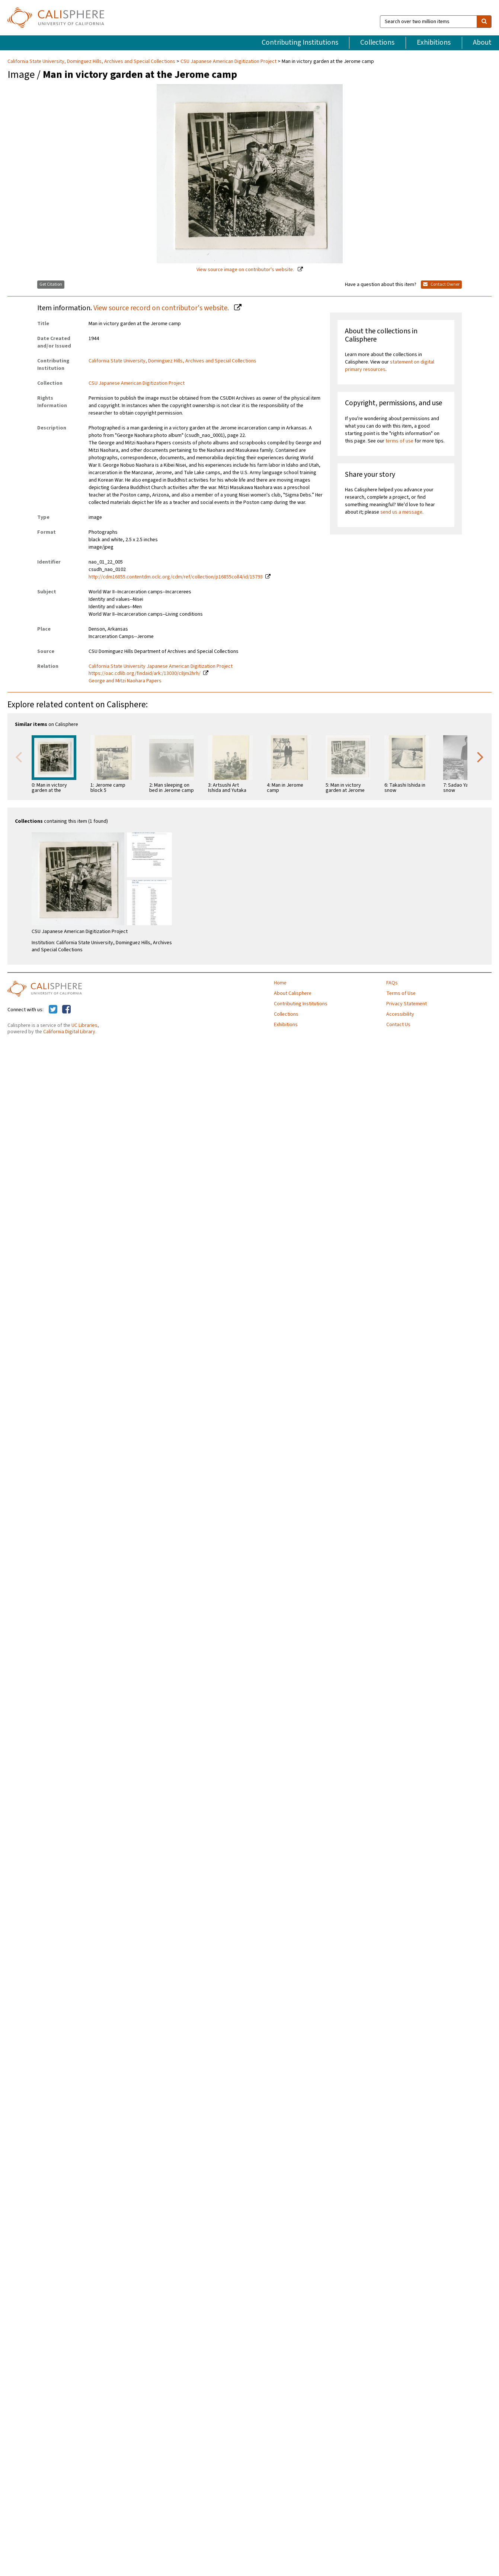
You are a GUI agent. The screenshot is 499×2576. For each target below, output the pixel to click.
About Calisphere (292, 993)
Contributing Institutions (300, 42)
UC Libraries (84, 1025)
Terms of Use (401, 993)
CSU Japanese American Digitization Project (228, 61)
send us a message (401, 512)
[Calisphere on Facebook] (66, 1010)
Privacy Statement (406, 1003)
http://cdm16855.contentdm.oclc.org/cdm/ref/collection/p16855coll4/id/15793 (176, 577)
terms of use (399, 441)
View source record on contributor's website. (161, 308)
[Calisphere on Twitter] (53, 1010)
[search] (484, 21)
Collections (377, 42)
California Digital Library (69, 1031)
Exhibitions (434, 42)
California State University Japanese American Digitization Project (161, 666)
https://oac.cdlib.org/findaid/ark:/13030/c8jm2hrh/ (145, 673)
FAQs (392, 983)
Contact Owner (441, 284)
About (482, 42)
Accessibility (400, 1014)
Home (280, 983)
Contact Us (398, 1024)
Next (480, 756)
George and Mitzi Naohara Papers (125, 681)
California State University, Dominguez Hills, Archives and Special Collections (91, 61)
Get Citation (50, 284)
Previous (18, 756)
